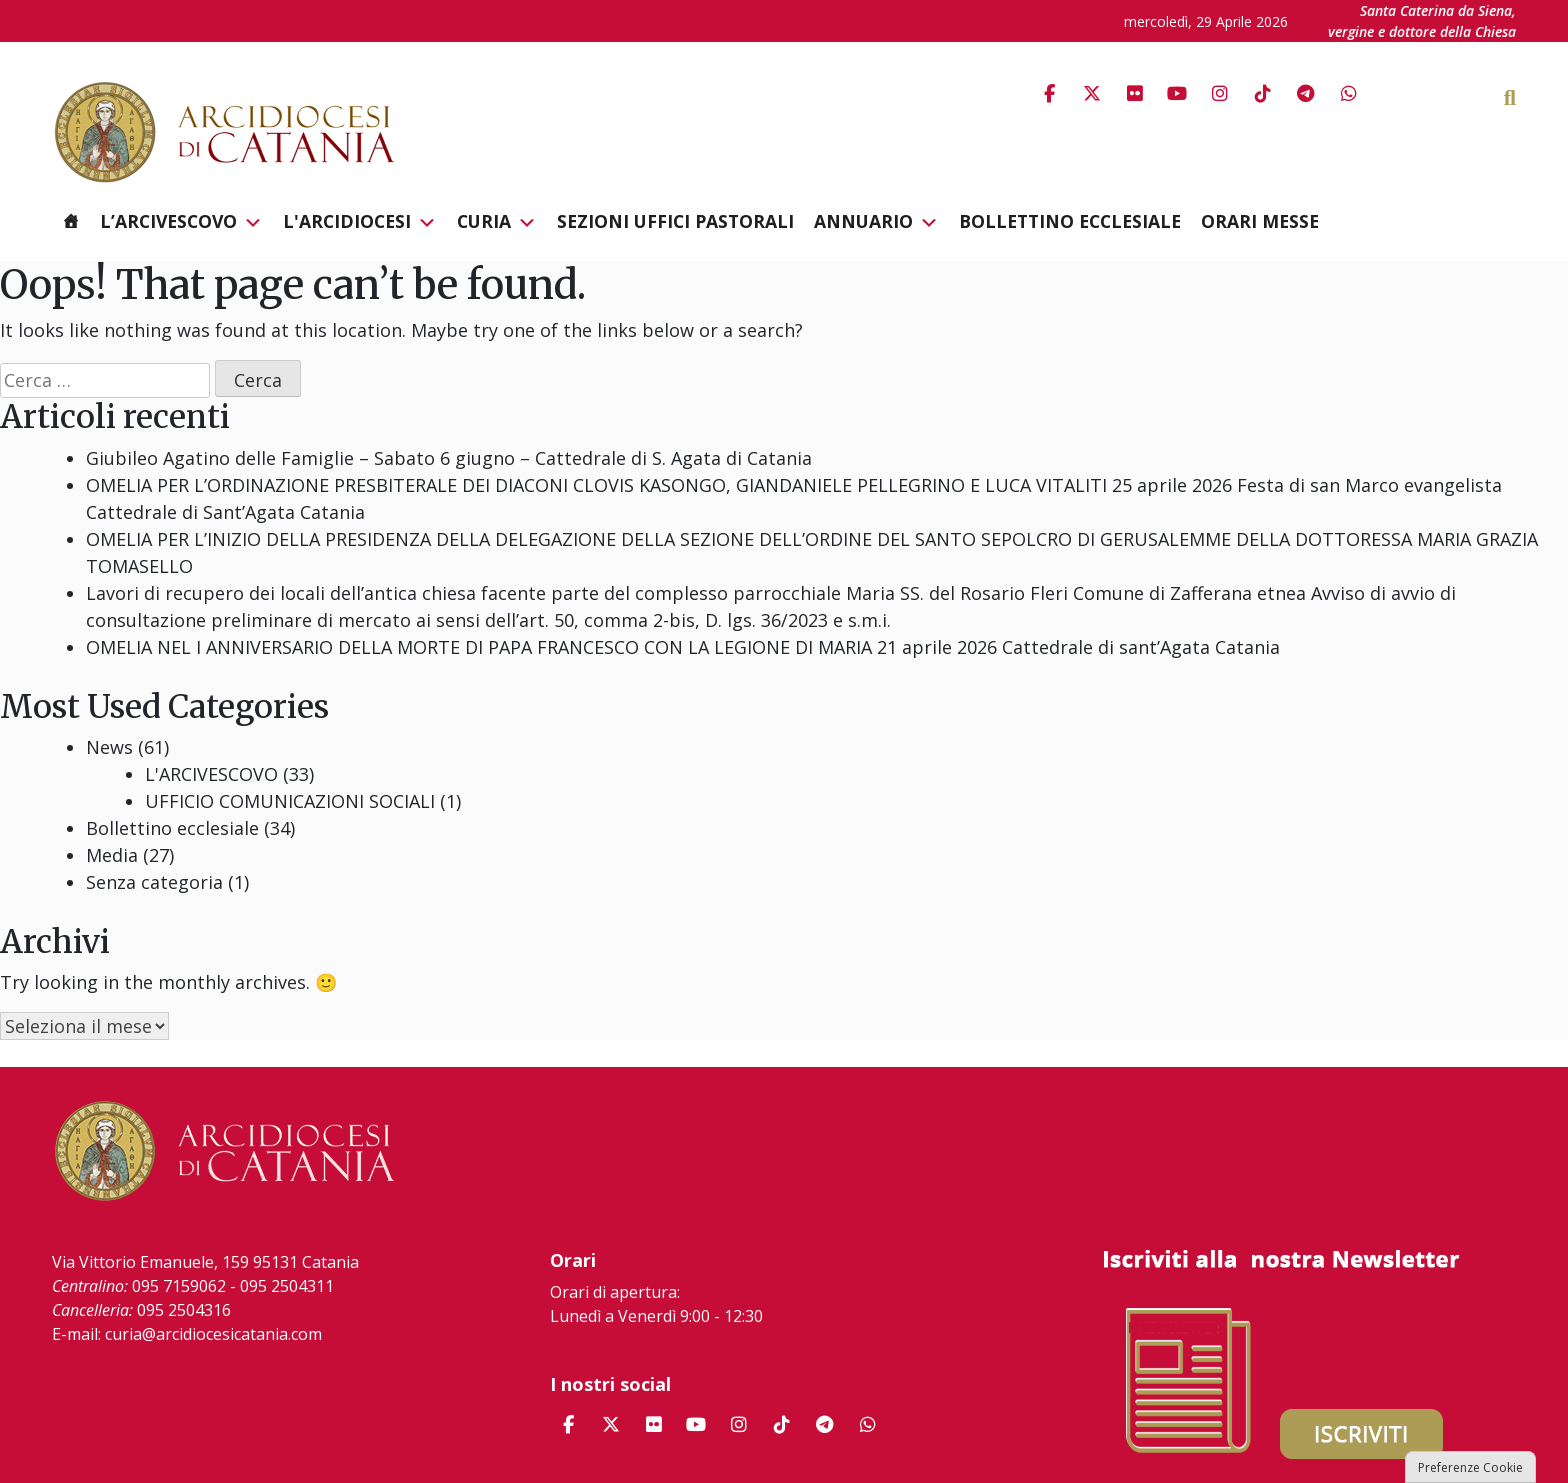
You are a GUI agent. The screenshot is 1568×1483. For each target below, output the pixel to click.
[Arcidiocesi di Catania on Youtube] (1177, 93)
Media (112, 855)
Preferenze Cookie (1470, 1467)
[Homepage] (71, 221)
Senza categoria (154, 882)
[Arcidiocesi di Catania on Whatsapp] (1349, 93)
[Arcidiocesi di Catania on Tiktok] (1263, 93)
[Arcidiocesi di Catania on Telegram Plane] (1306, 93)
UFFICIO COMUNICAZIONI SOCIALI (290, 801)
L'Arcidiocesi (360, 222)
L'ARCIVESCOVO (211, 774)
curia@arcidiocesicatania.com (213, 1334)
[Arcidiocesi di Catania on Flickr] (1135, 93)
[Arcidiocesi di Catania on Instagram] (1220, 93)
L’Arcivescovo (181, 222)
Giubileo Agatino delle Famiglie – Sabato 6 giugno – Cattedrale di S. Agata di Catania (449, 458)
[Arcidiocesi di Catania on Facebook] (1049, 93)
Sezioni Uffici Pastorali (675, 221)
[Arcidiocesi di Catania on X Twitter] (1092, 93)
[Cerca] (1537, 96)
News (109, 747)
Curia (497, 222)
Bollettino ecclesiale (1070, 221)
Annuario (876, 222)
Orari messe (1260, 221)
